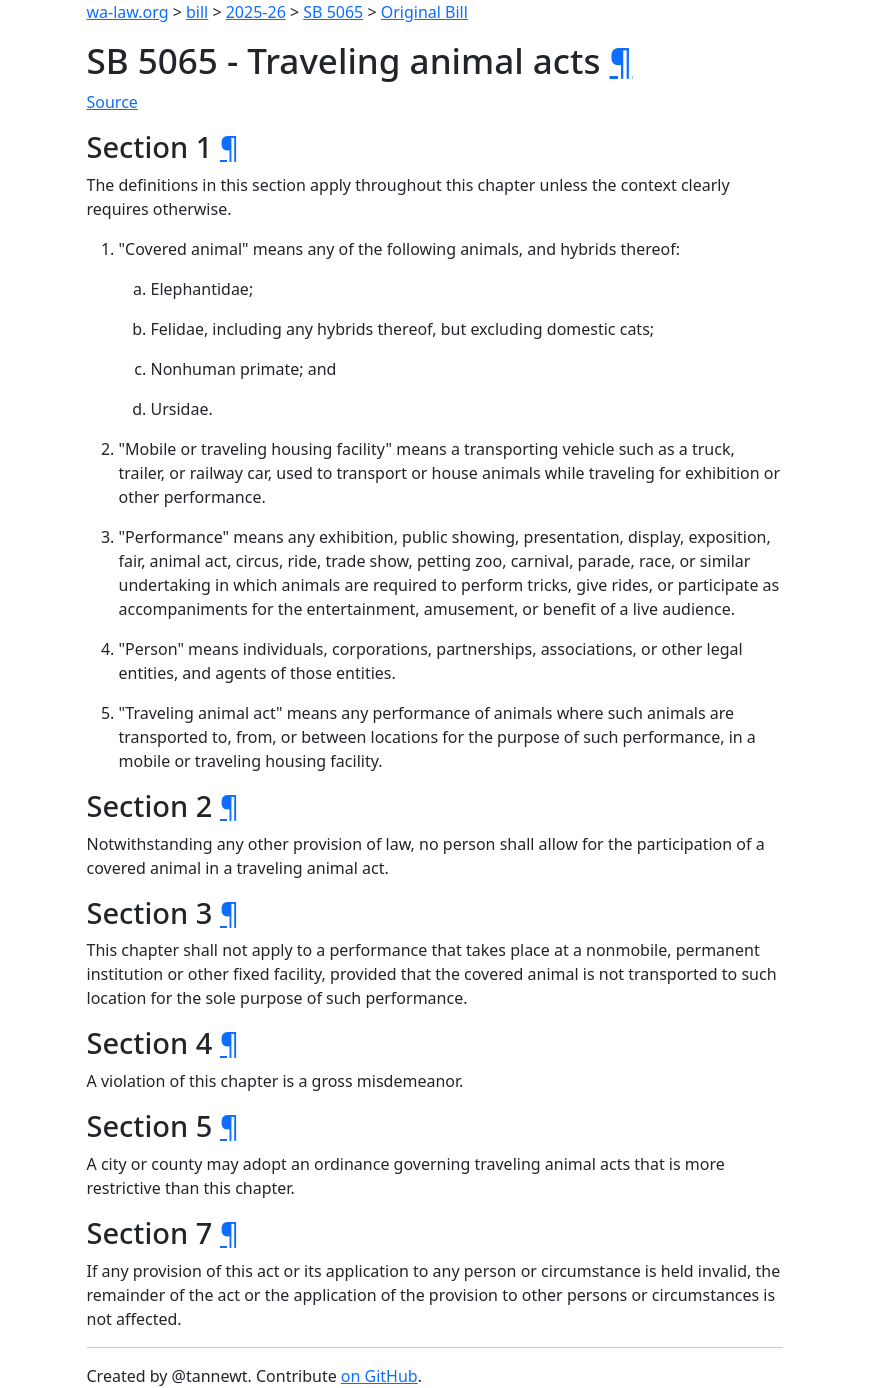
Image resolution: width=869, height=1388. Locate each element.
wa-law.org (128, 12)
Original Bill (424, 12)
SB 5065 (333, 12)
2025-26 (256, 12)
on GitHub (379, 1376)
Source (112, 102)
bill (197, 12)
